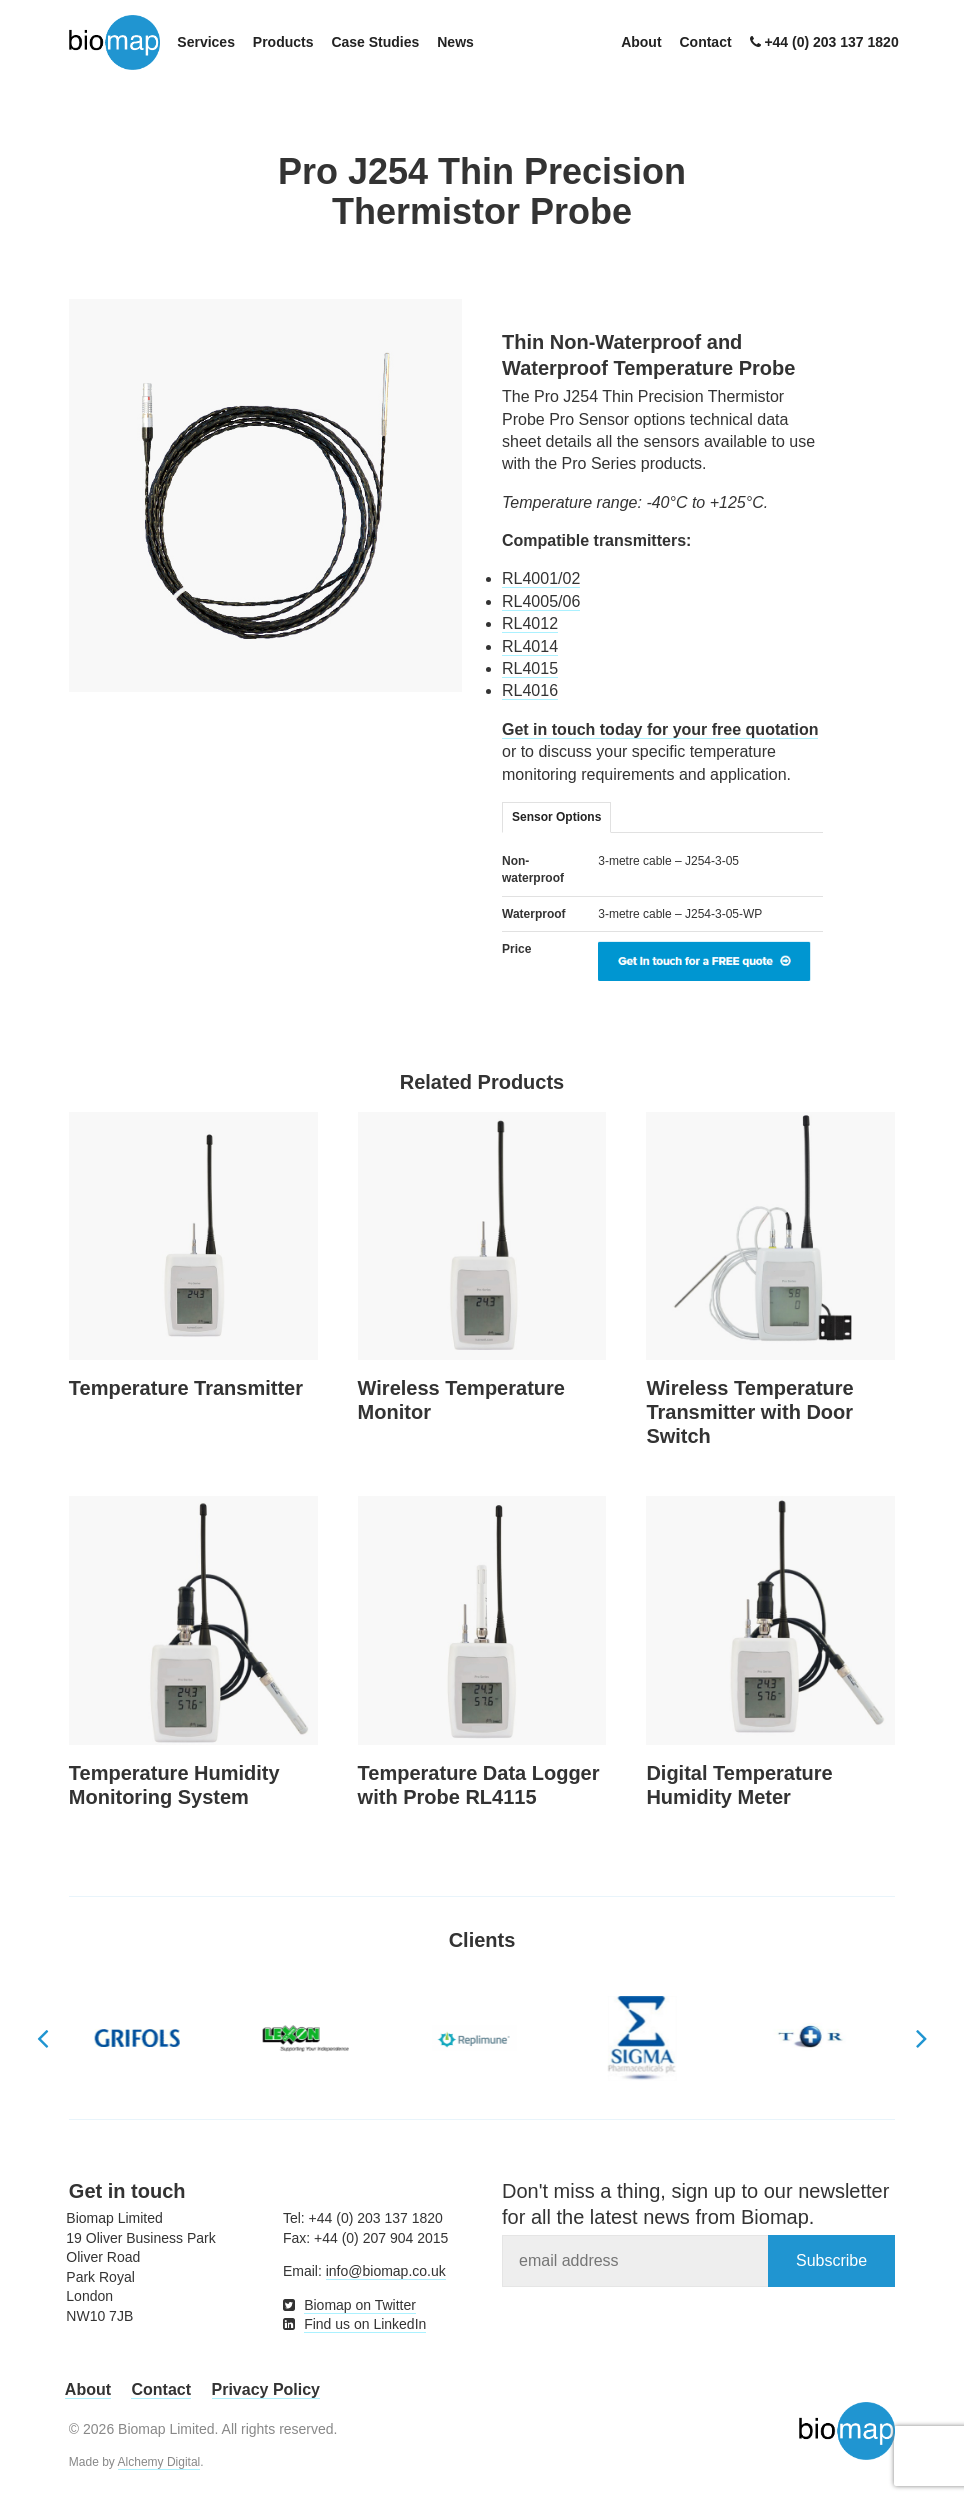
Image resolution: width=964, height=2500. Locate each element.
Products (283, 42)
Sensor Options (556, 817)
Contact (705, 42)
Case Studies (375, 42)
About (641, 42)
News (455, 42)
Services (206, 42)
